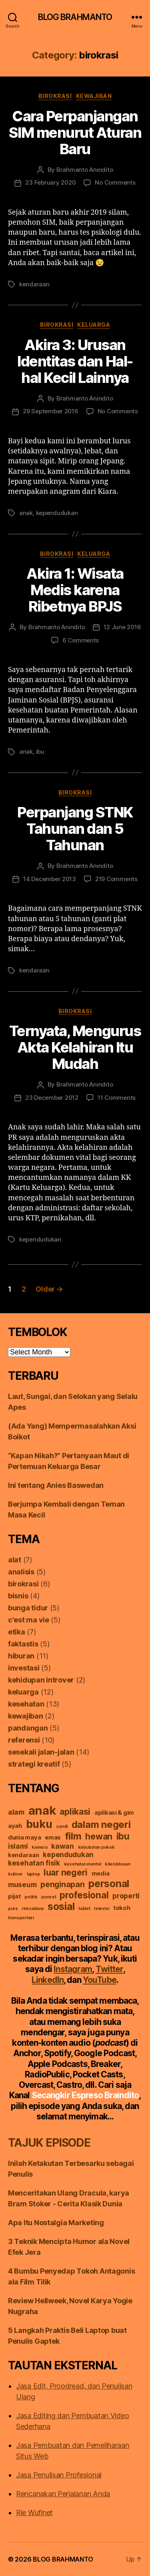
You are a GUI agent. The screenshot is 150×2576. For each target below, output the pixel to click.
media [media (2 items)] (101, 1873)
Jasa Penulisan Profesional (59, 2475)
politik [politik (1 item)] (30, 1897)
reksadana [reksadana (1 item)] (33, 1908)
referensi (24, 1740)
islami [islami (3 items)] (18, 1846)
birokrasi (55, 96)
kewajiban (94, 96)
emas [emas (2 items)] (53, 1837)
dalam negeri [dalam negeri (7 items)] (101, 1824)
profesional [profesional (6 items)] (84, 1895)
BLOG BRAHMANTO (75, 17)
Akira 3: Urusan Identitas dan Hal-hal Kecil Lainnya (74, 361)
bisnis (18, 1596)
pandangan (28, 1728)
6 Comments (80, 640)
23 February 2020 (50, 182)
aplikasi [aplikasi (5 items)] (75, 1811)
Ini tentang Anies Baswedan (56, 1485)
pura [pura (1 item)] (13, 1908)
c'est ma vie (28, 1620)
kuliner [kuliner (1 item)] (15, 1874)
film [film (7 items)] (73, 1836)
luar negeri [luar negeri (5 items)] (66, 1872)
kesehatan (26, 1704)
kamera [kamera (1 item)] (39, 1847)
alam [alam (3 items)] (16, 1812)
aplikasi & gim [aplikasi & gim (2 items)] (114, 1812)
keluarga (93, 324)
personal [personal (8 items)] (108, 1884)
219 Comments (116, 879)
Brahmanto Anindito (84, 169)
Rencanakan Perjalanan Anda (63, 2493)
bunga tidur (28, 1608)
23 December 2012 (51, 1097)
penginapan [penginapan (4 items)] (62, 1884)
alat (14, 1560)
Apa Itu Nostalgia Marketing (56, 2222)
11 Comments (117, 1097)
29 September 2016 (50, 411)
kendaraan (34, 284)
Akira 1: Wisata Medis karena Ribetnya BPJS (75, 590)
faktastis (23, 1644)
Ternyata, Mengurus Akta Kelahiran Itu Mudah (75, 1047)
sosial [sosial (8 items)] (61, 1906)
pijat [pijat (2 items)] (14, 1896)
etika (16, 1632)
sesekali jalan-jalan (41, 1752)
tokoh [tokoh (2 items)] (121, 1908)
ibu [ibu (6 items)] (123, 1836)
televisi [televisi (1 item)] (101, 1908)
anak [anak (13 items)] (42, 1810)
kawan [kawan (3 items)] (62, 1846)
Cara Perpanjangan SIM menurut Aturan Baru (75, 132)
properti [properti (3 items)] (126, 1896)
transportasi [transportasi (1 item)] (21, 1917)
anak (26, 513)
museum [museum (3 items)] (22, 1884)
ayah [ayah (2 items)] (15, 1825)
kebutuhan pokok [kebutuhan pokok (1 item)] (96, 1847)
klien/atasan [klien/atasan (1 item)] (117, 1864)
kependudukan (57, 513)
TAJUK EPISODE (49, 2142)
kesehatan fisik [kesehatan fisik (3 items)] (34, 1863)
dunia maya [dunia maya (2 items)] (24, 1837)
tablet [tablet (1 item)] (84, 1908)
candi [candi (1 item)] (62, 1826)
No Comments (115, 182)
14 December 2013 (49, 879)
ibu (40, 751)
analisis (21, 1572)
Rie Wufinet (34, 2512)
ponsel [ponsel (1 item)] (48, 1897)
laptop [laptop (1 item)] (33, 1874)
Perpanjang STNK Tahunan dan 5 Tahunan (75, 828)
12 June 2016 (122, 627)
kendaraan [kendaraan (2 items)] (23, 1855)
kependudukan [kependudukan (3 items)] (68, 1854)
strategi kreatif (34, 1764)
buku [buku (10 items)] (39, 1823)
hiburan (21, 1656)
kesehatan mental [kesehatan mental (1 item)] (82, 1864)
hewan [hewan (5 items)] (98, 1836)
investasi (24, 1668)
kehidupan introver (41, 1680)
